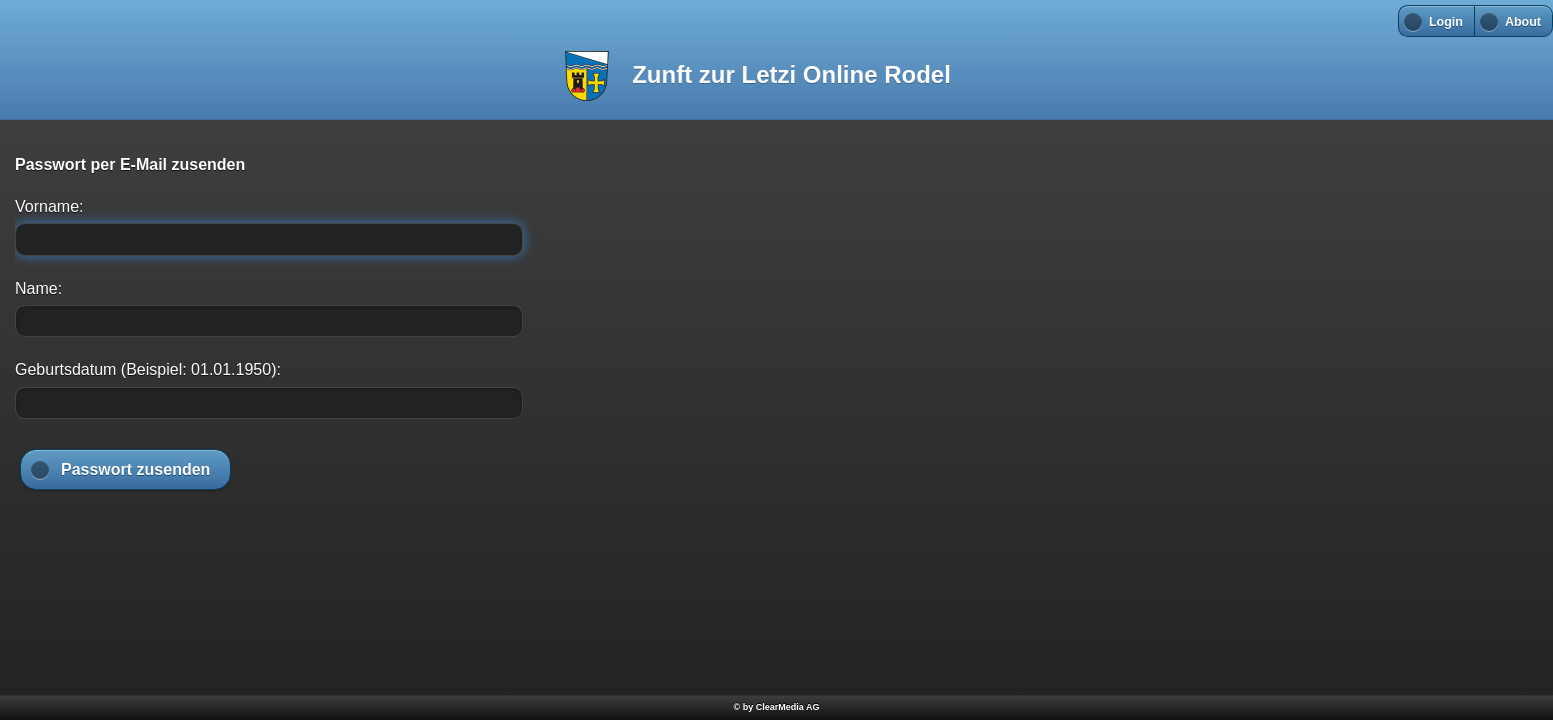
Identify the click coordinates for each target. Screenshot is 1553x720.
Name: (38, 288)
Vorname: (49, 206)
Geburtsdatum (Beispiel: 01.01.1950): (148, 369)
